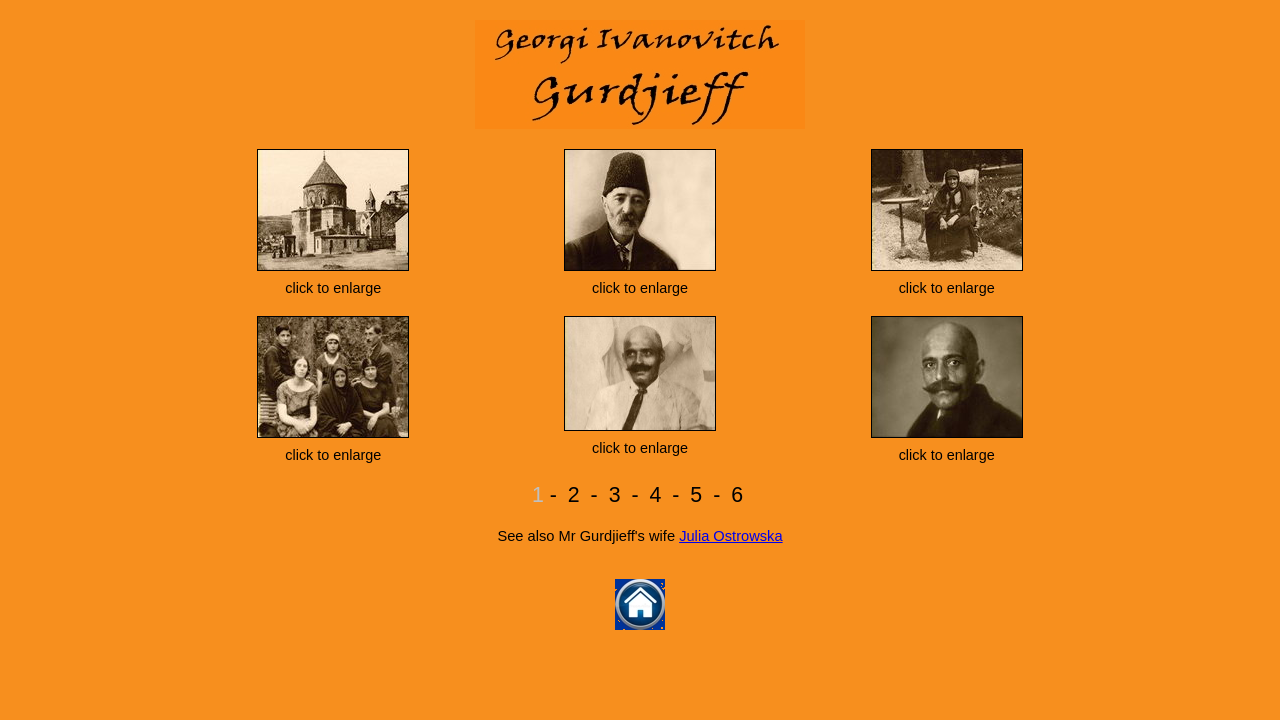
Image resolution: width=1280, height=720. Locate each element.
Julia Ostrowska (730, 536)
